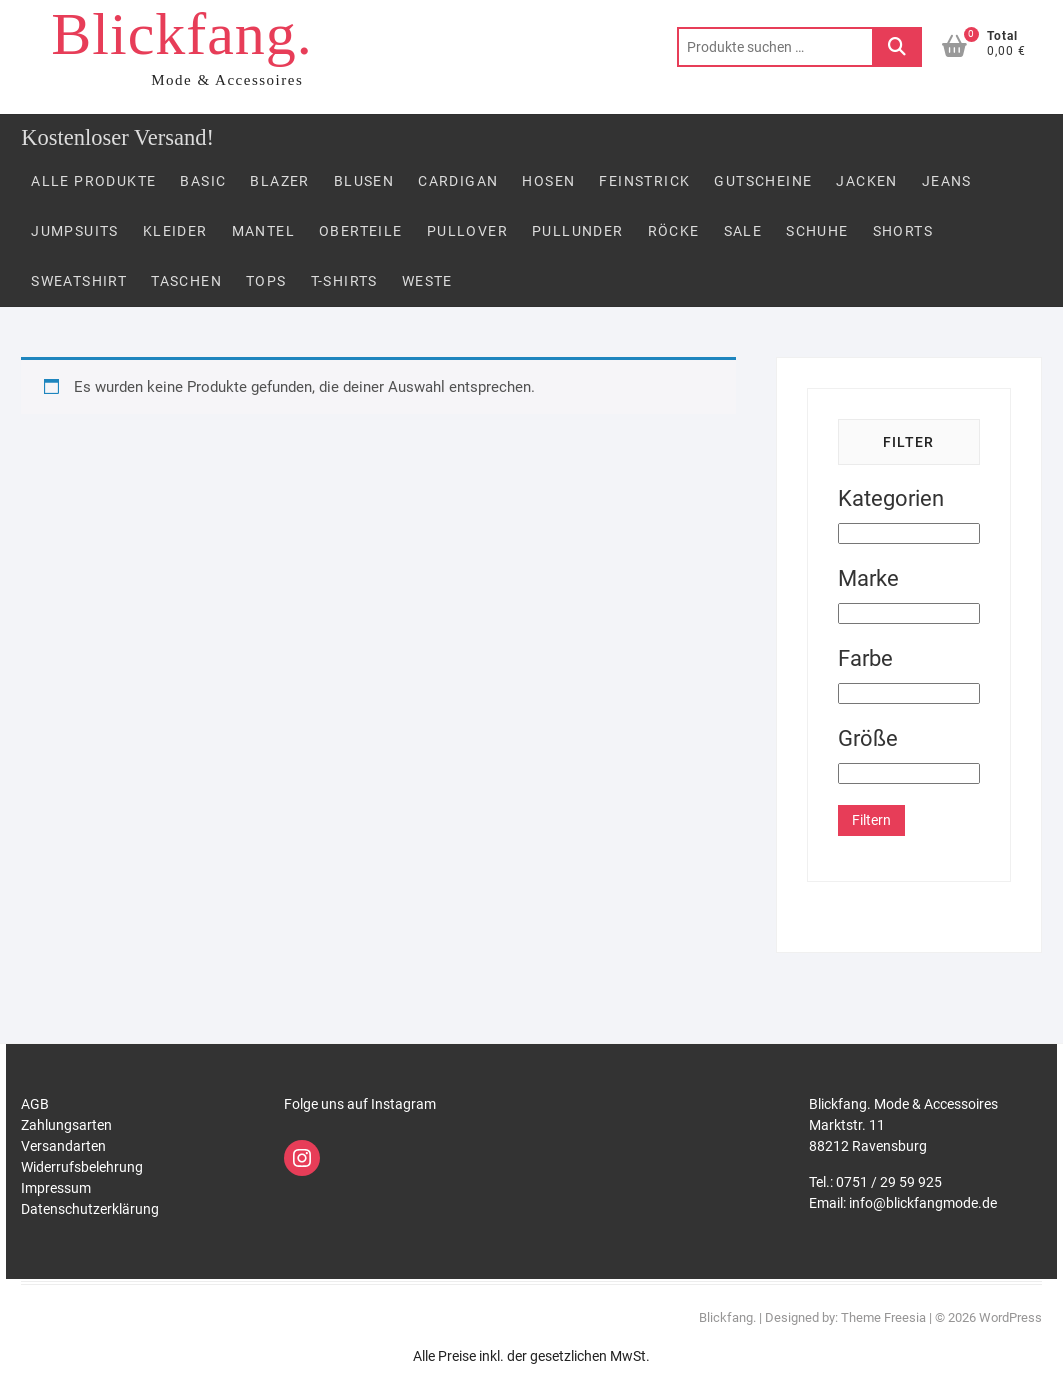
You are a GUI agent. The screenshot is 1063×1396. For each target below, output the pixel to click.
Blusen (364, 181)
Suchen (897, 47)
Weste (427, 281)
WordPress (1010, 1317)
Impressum (56, 1188)
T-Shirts (344, 281)
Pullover (467, 231)
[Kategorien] (909, 533)
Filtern (871, 820)
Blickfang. (182, 34)
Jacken (866, 181)
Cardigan (458, 181)
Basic (203, 181)
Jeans (947, 181)
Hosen (548, 181)
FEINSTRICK (644, 181)
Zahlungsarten (66, 1125)
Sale (743, 231)
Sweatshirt (79, 281)
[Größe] (909, 773)
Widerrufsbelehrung (82, 1167)
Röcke (674, 231)
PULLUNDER (578, 231)
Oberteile (361, 231)
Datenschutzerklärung (90, 1209)
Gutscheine (763, 181)
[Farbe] (909, 693)
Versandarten (63, 1146)
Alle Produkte (93, 181)
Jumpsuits (75, 231)
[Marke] (909, 613)
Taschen (186, 281)
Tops (266, 281)
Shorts (903, 231)
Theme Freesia (883, 1317)
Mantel (263, 231)
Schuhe (817, 231)
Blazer (279, 181)
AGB (35, 1104)
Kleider (175, 231)
